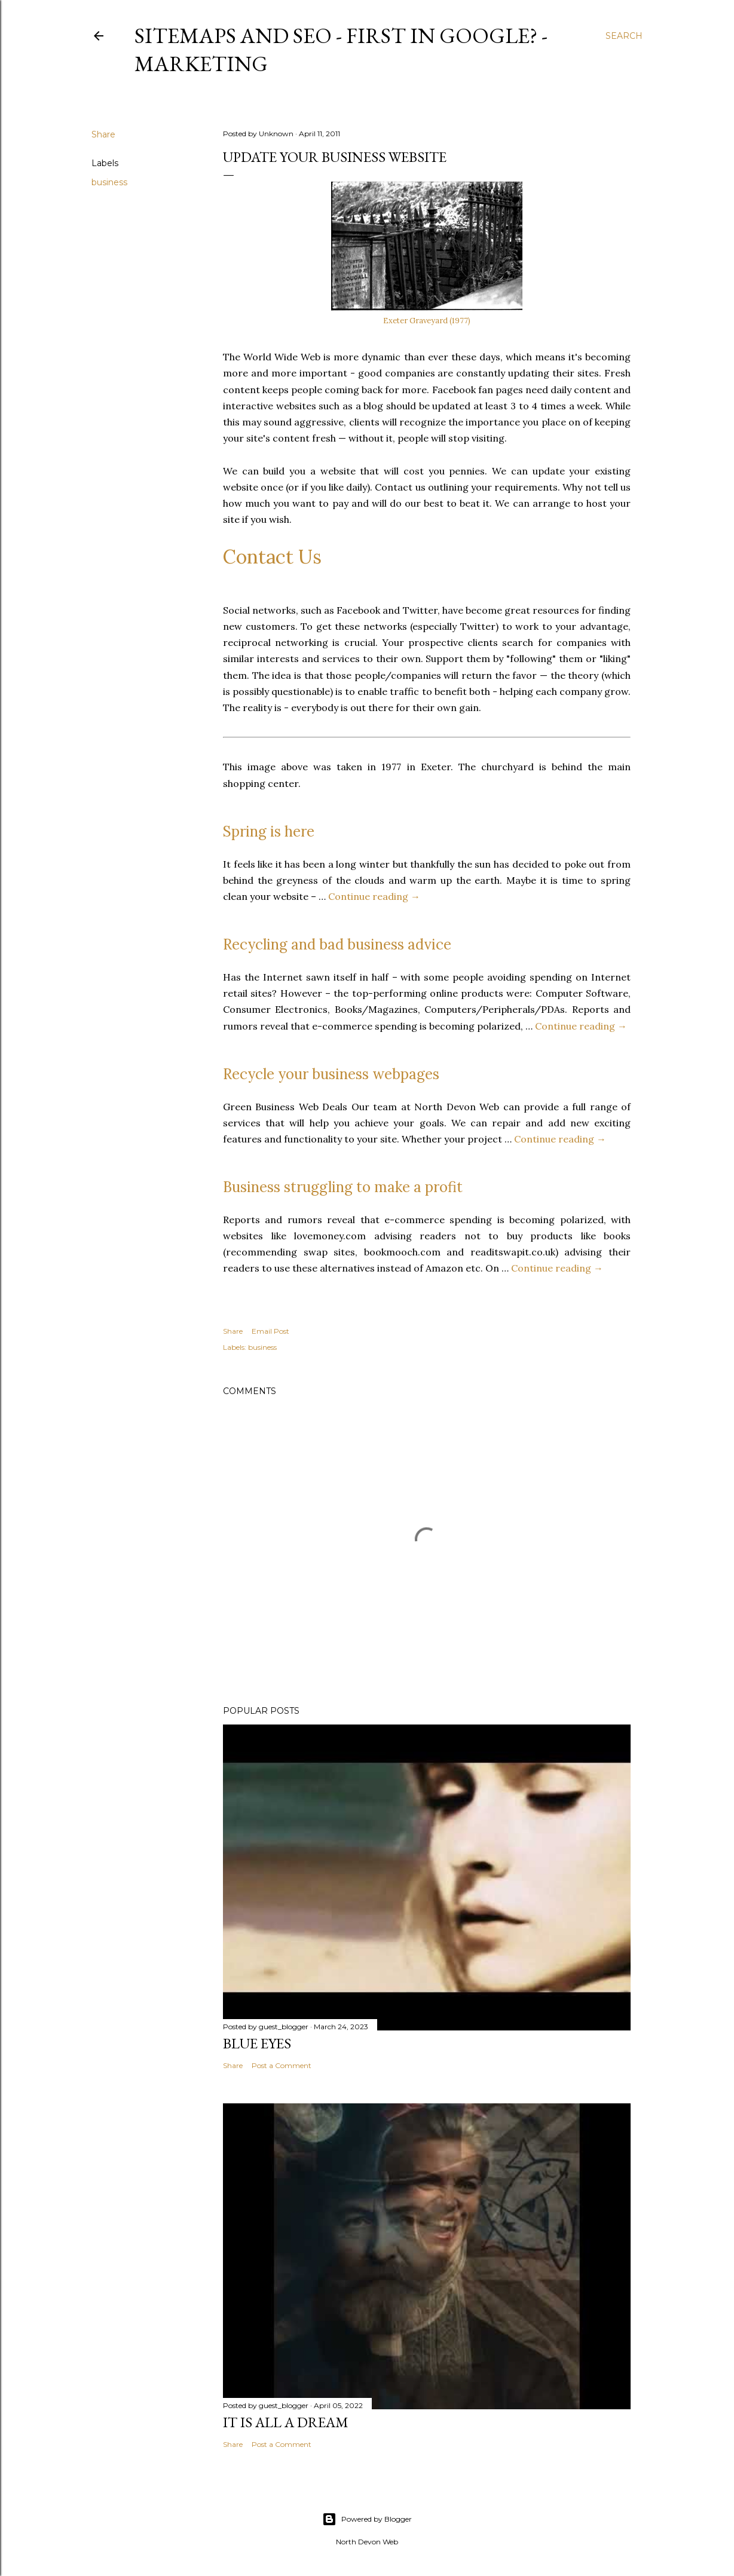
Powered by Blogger (367, 2519)
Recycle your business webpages (331, 1074)
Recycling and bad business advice (337, 944)
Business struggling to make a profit (343, 1187)
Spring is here (268, 831)
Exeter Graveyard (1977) (426, 321)
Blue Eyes (257, 2043)
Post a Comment (281, 2065)
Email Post (270, 1331)
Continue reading (374, 896)
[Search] (624, 36)
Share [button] (103, 134)
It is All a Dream (285, 2422)
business (109, 182)
